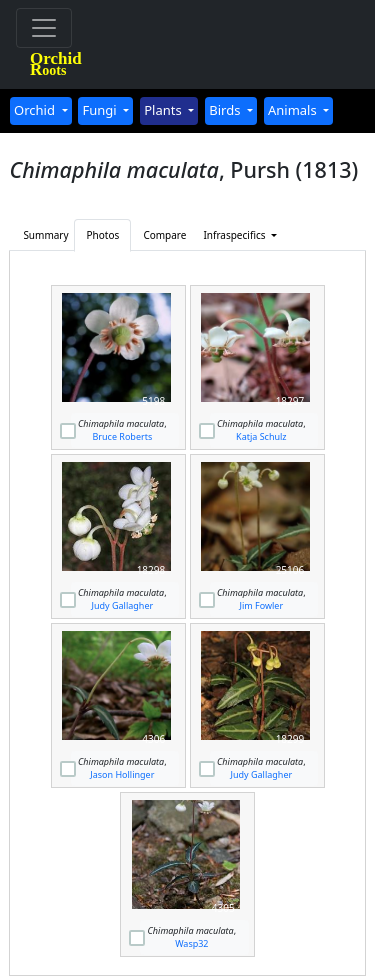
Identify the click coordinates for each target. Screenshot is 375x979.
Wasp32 (191, 943)
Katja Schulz (261, 436)
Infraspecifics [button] (227, 235)
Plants (164, 110)
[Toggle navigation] (44, 28)
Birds (226, 110)
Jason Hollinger (122, 774)
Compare (164, 235)
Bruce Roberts (122, 436)
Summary (45, 235)
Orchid (36, 110)
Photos (103, 235)
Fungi (101, 110)
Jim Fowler (262, 605)
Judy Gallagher (123, 605)
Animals (294, 110)
